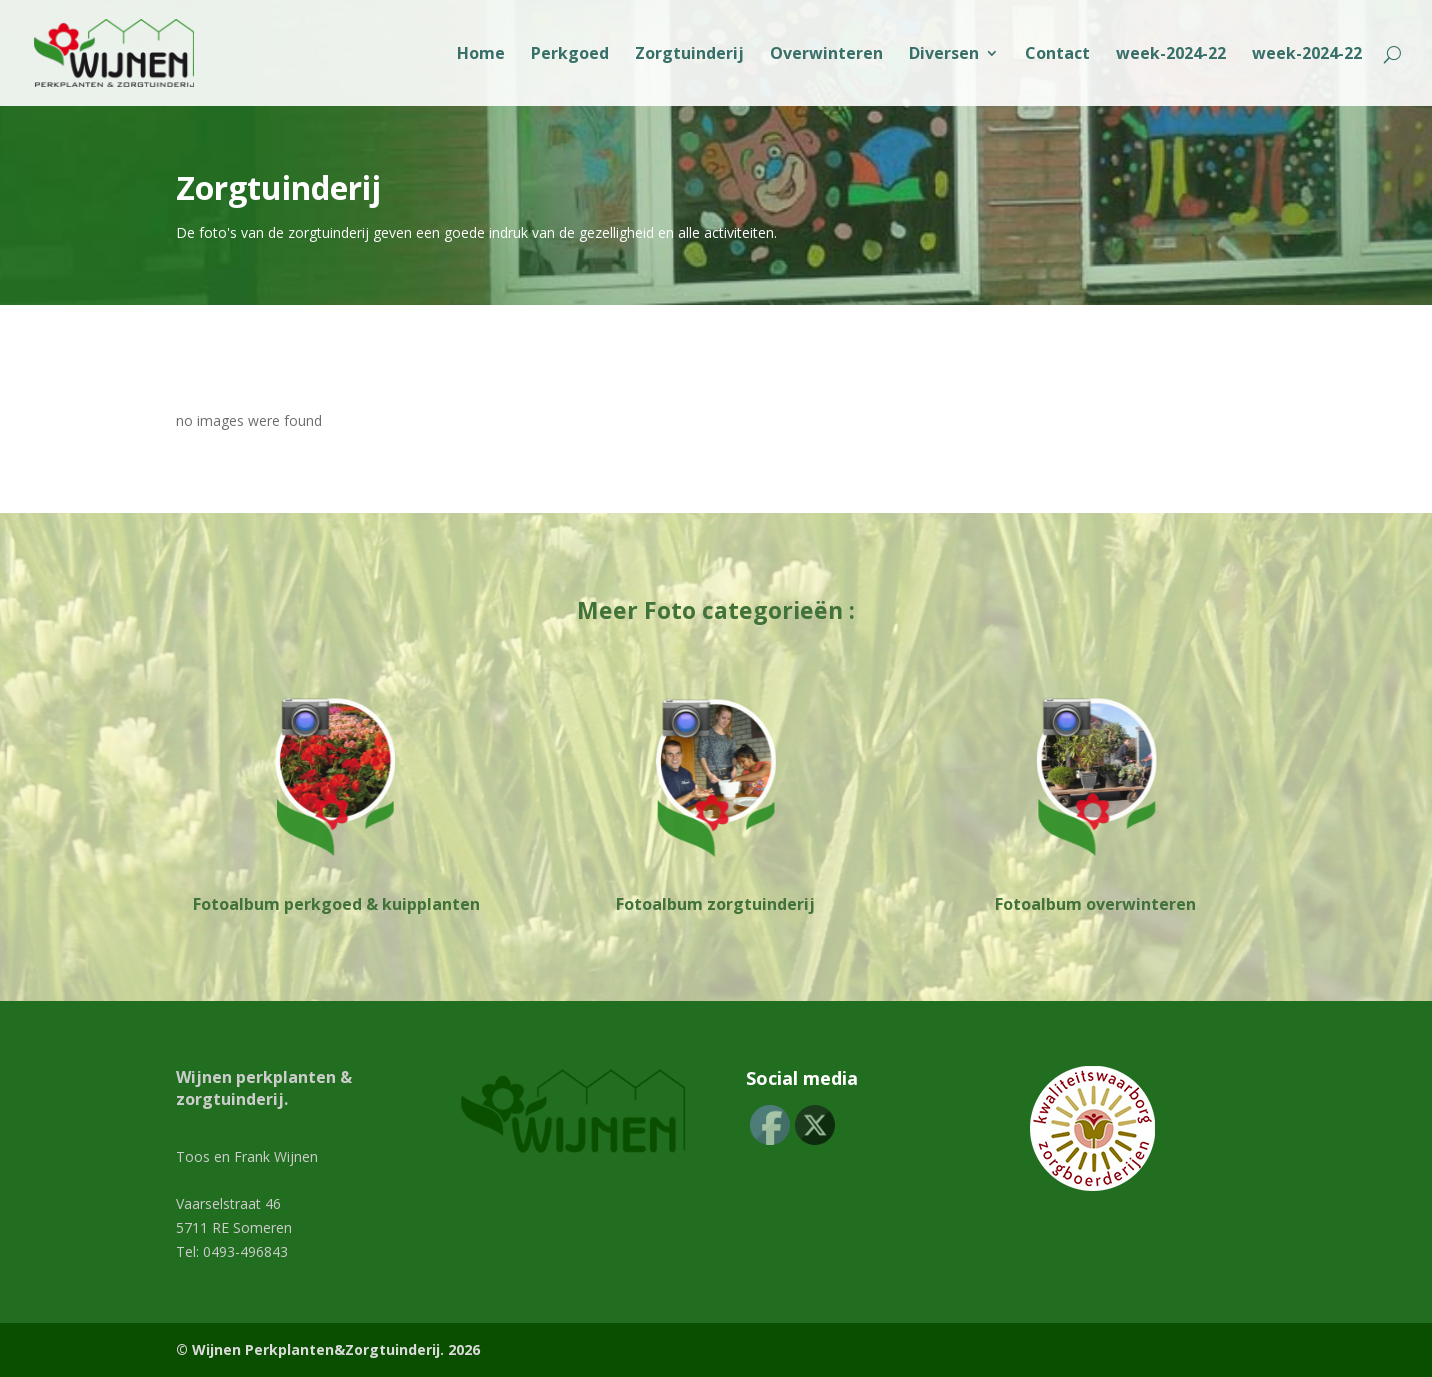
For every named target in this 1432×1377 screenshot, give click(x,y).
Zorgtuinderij (689, 55)
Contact (1057, 55)
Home (481, 55)
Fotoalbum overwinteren (1095, 904)
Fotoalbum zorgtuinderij (715, 904)
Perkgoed (570, 55)
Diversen (944, 55)
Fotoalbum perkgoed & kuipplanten (336, 904)
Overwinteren (826, 55)
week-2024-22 (1171, 55)
